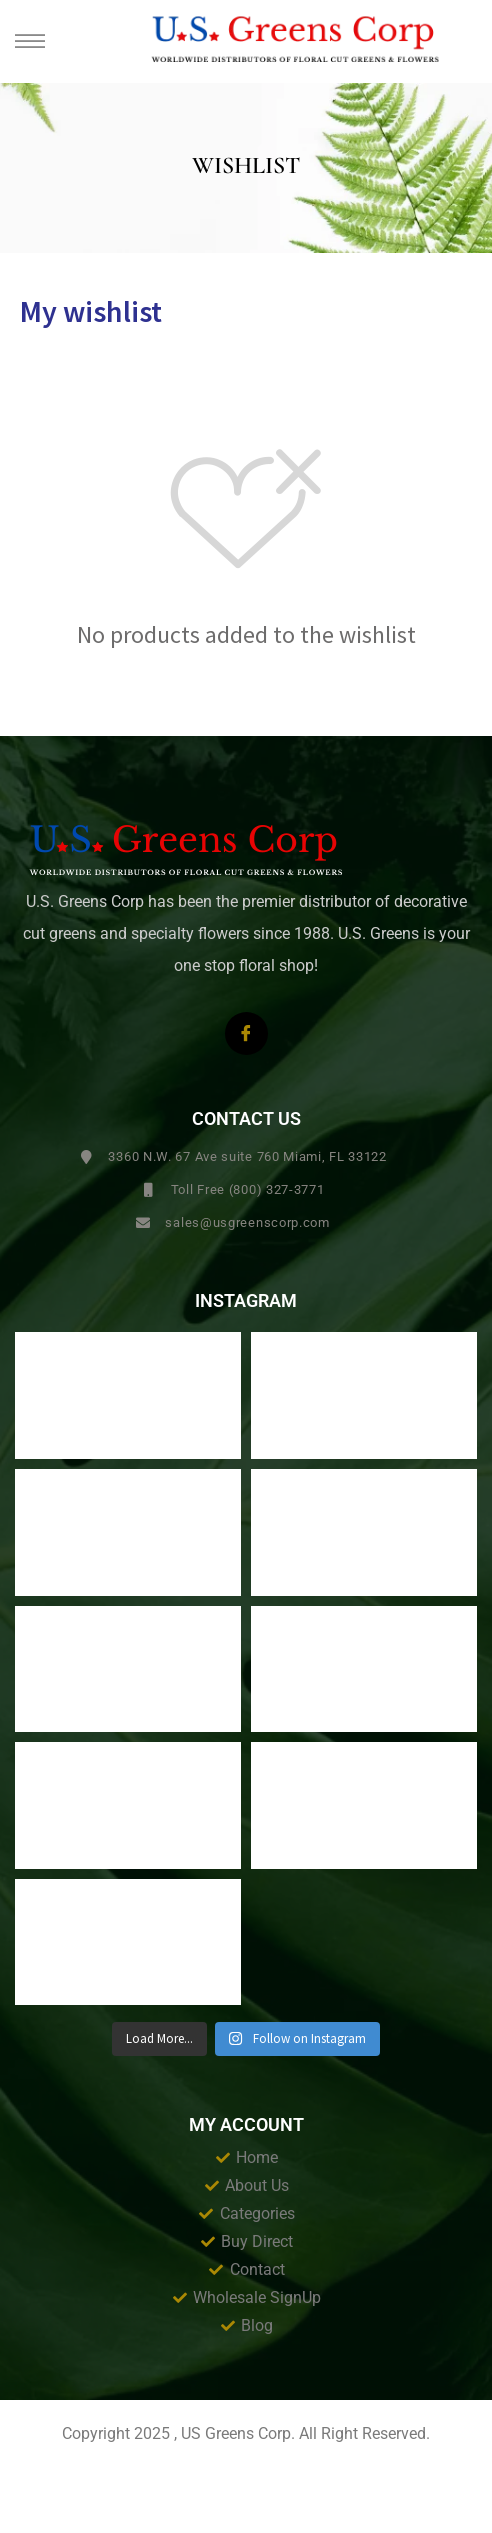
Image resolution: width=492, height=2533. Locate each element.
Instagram (246, 1301)
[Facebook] (246, 1033)
